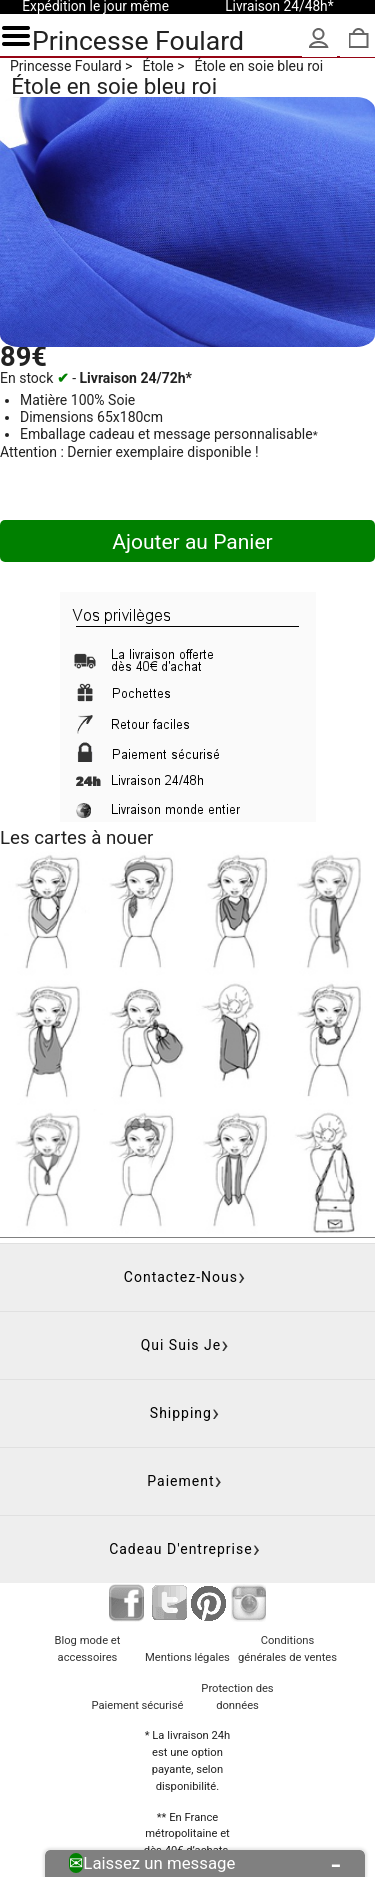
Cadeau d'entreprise (181, 1549)
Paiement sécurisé (137, 1705)
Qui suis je (181, 1345)
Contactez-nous (181, 1277)
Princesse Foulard (138, 40)
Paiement (180, 1481)
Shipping (181, 1413)
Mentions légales (187, 1657)
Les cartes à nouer (76, 838)
